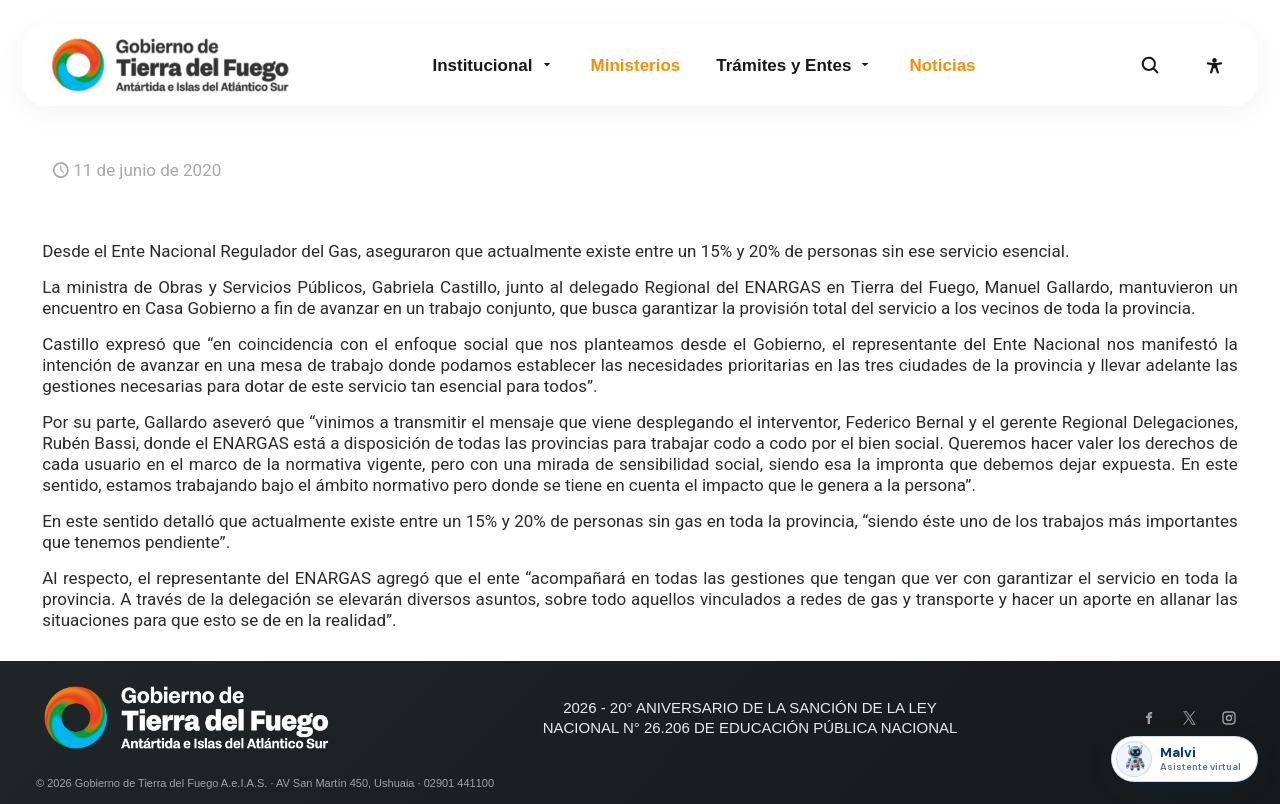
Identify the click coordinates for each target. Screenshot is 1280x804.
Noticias (942, 65)
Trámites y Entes (794, 65)
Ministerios (636, 65)
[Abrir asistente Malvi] (1184, 759)
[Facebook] (1149, 718)
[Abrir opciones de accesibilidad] (1214, 65)
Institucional (493, 65)
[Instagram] (1229, 718)
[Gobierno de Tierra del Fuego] (170, 65)
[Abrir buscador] (1150, 65)
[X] (1189, 718)
